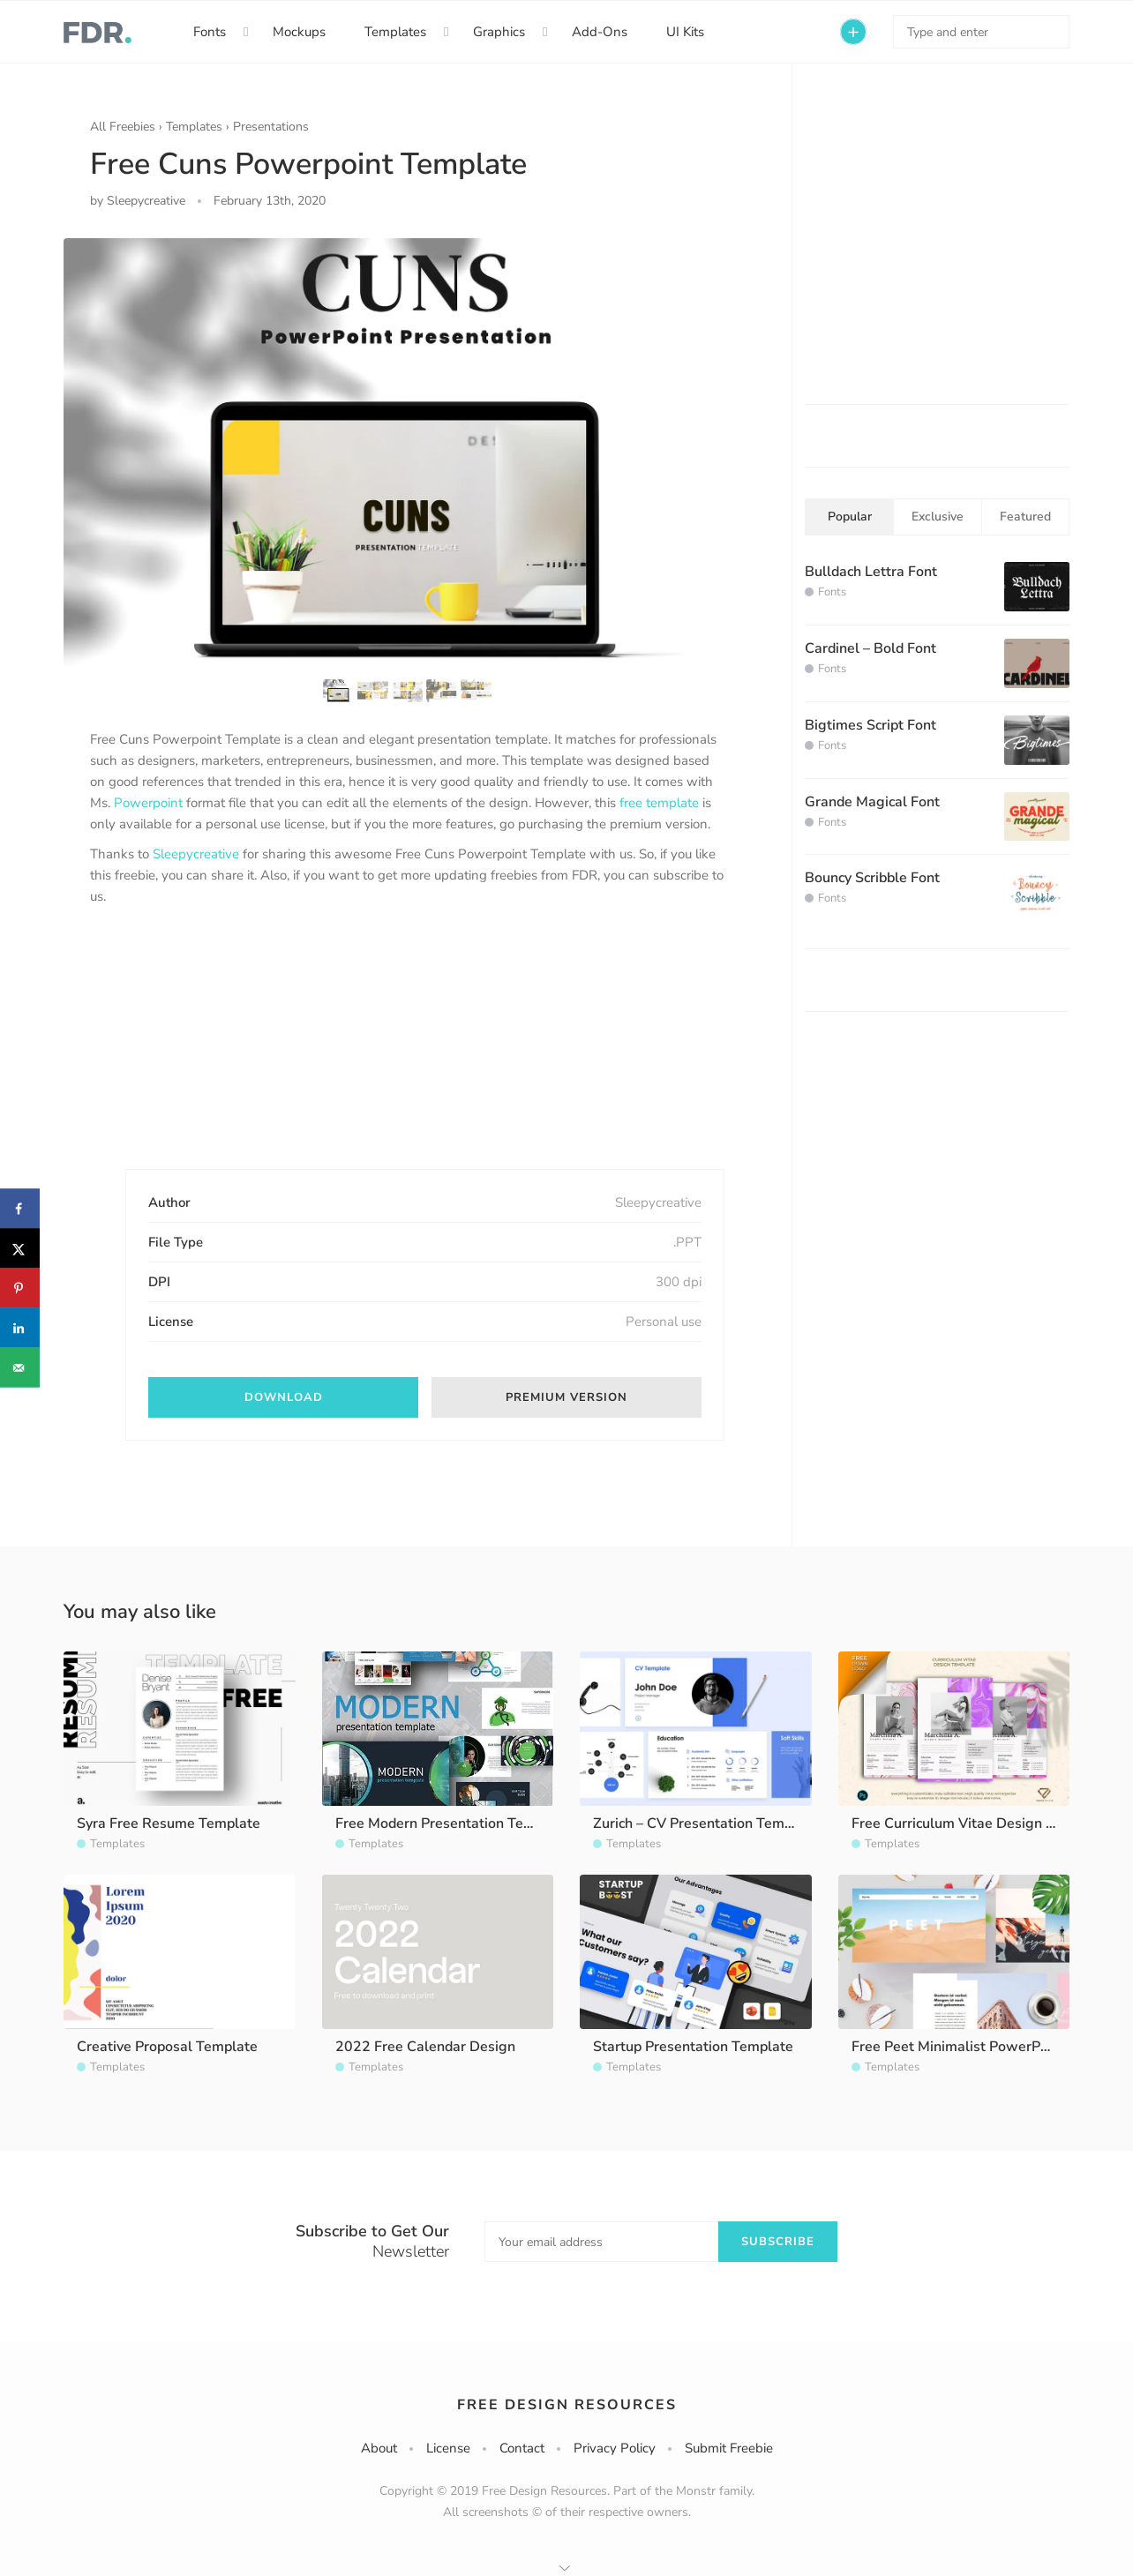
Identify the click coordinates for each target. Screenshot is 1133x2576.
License (448, 2448)
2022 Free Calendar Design (425, 2046)
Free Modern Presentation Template (452, 1823)
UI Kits (685, 32)
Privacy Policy (615, 2448)
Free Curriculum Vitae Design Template (979, 1823)
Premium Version (566, 1397)
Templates (395, 32)
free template (659, 803)
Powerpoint (148, 803)
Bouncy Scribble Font (872, 877)
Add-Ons (599, 32)
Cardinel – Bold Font (870, 648)
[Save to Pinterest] (20, 1288)
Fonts (209, 32)
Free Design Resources (567, 2405)
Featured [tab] (1025, 516)
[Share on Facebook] (20, 1209)
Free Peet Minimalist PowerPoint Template (991, 2046)
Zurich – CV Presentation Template (705, 1823)
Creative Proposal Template (167, 2046)
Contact (521, 2448)
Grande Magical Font (872, 802)
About (379, 2448)
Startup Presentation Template (693, 2046)
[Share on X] (20, 1249)
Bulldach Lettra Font (871, 571)
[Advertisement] (222, 1052)
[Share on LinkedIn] (20, 1328)
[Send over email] (20, 1368)
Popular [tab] (850, 516)
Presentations (271, 126)
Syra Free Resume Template (168, 1823)
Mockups (299, 32)
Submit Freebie (729, 2448)
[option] (407, 451)
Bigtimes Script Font (870, 725)
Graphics (499, 32)
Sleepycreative (196, 854)
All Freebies (122, 126)
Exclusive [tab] (938, 516)
